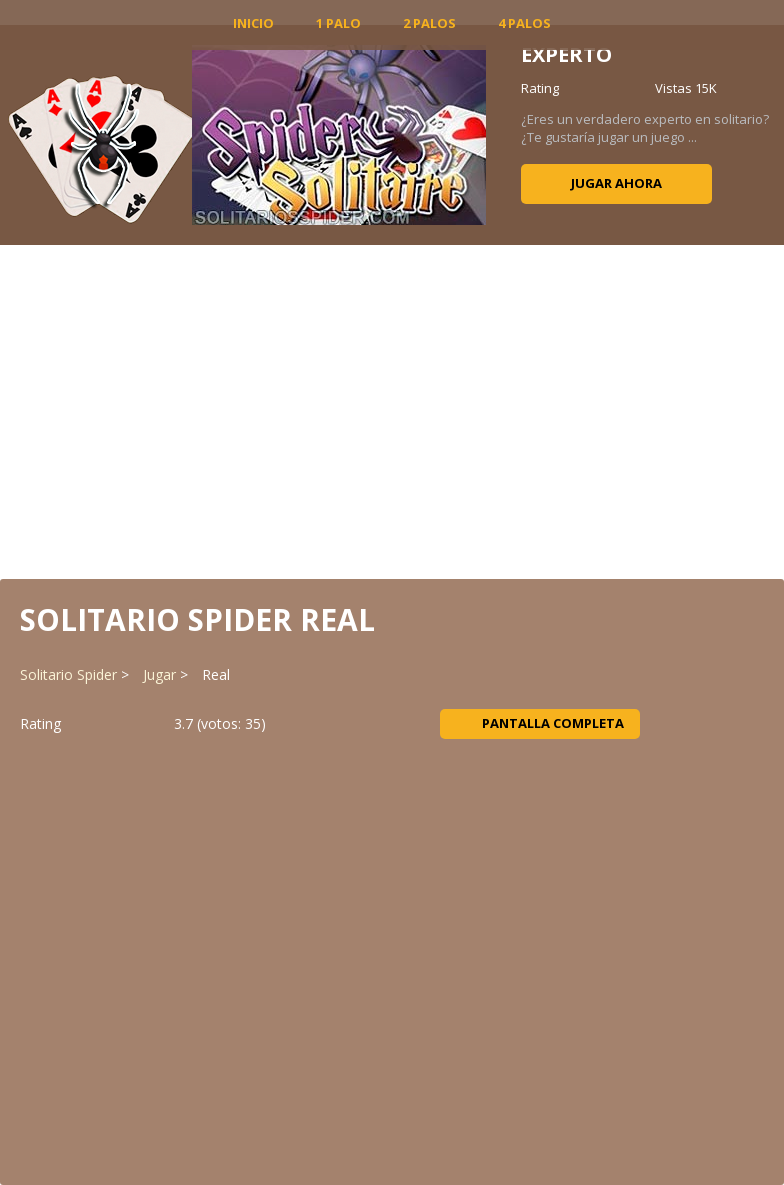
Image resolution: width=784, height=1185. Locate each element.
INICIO (253, 23)
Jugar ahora (616, 183)
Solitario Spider (68, 674)
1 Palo (338, 23)
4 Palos (524, 23)
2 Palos (429, 23)
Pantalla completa (540, 723)
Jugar (159, 674)
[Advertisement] (392, 410)
